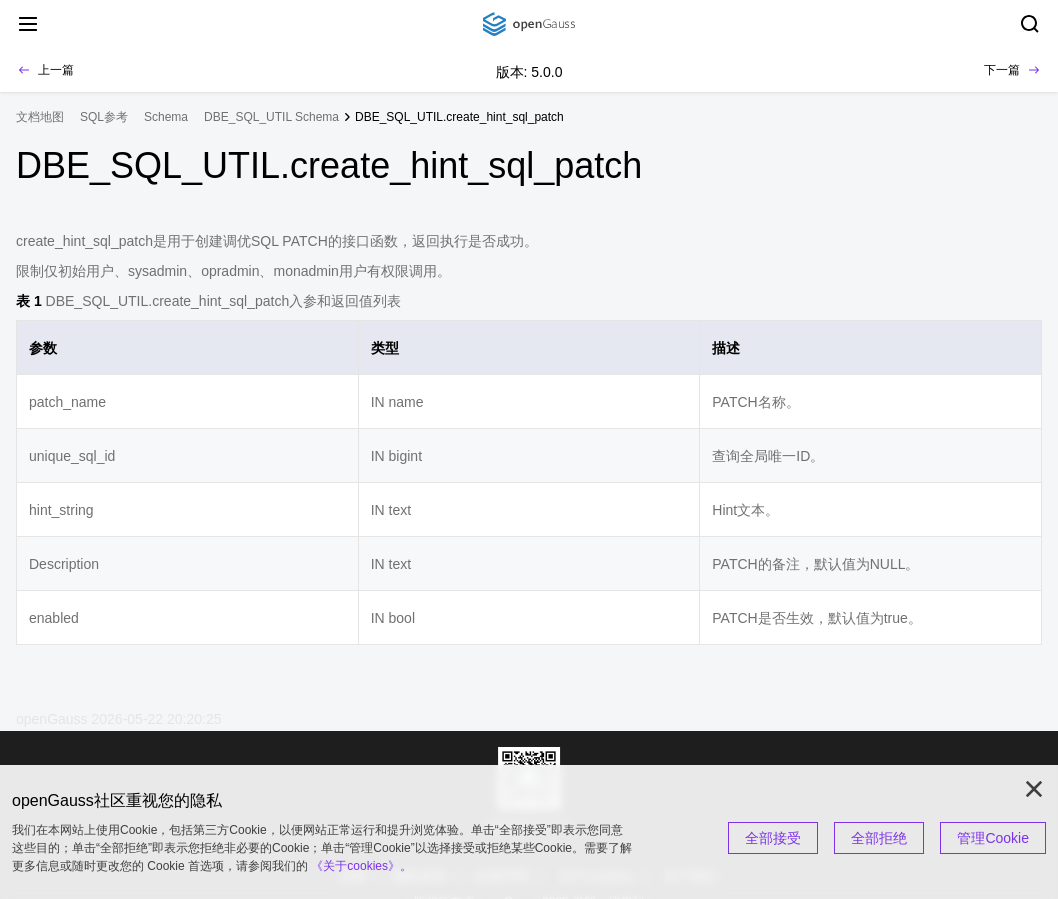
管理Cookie (993, 838)
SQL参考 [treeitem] (104, 117)
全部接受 (773, 838)
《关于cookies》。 (361, 866)
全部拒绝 (879, 838)
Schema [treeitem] (166, 117)
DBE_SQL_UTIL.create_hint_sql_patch (459, 117)
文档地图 (40, 117)
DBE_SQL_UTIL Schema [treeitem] (271, 117)
